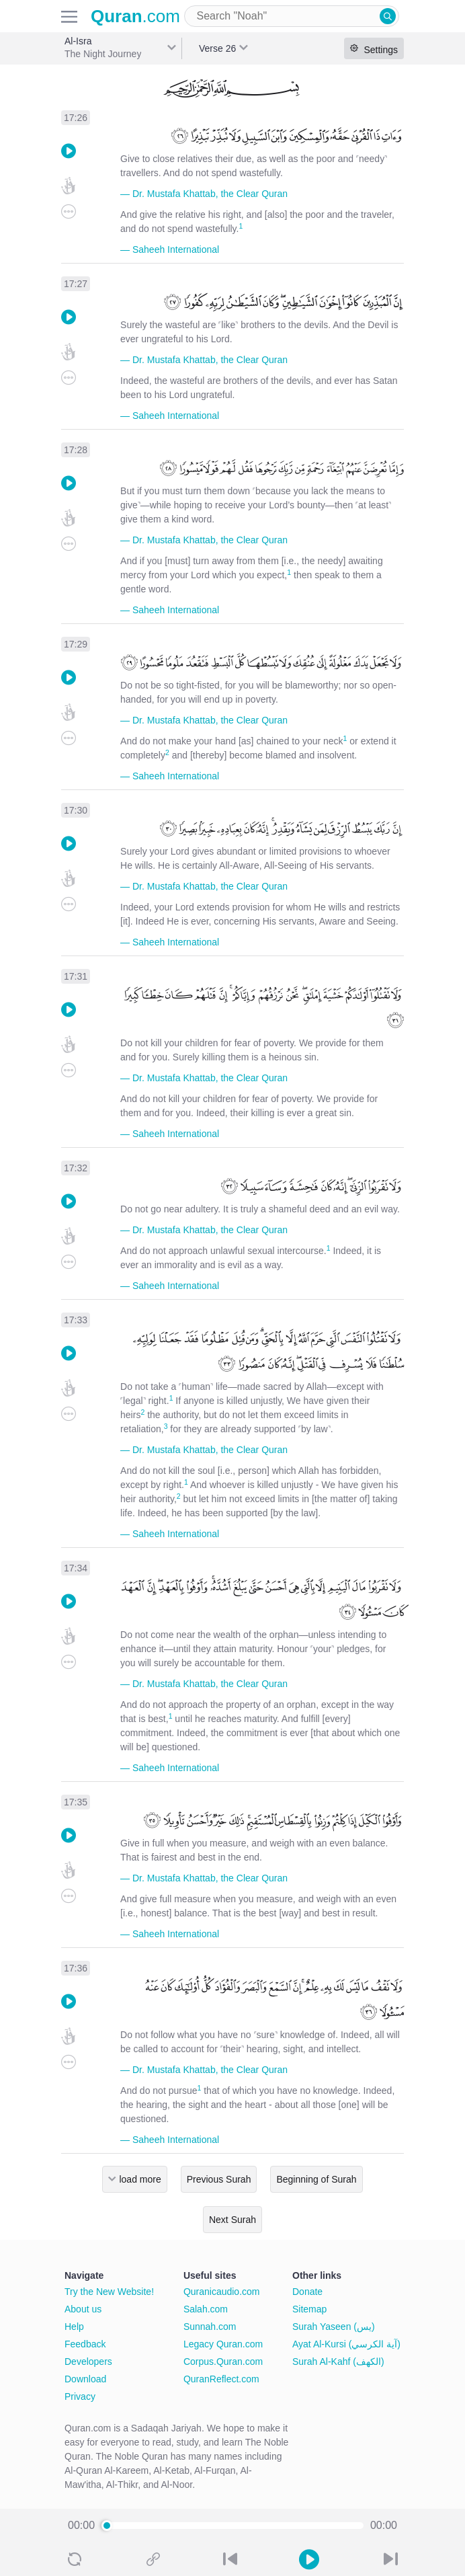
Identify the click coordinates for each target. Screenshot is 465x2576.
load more (140, 2179)
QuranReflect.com (221, 2379)
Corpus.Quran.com (223, 2361)
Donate (307, 2291)
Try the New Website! (109, 2291)
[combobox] (291, 16)
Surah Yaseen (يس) (333, 2326)
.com (135, 16)
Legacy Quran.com (223, 2344)
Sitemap (309, 2309)
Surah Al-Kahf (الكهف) (338, 2361)
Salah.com (205, 2309)
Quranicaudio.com (221, 2291)
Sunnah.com (210, 2326)
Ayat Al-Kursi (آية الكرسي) (346, 2344)
